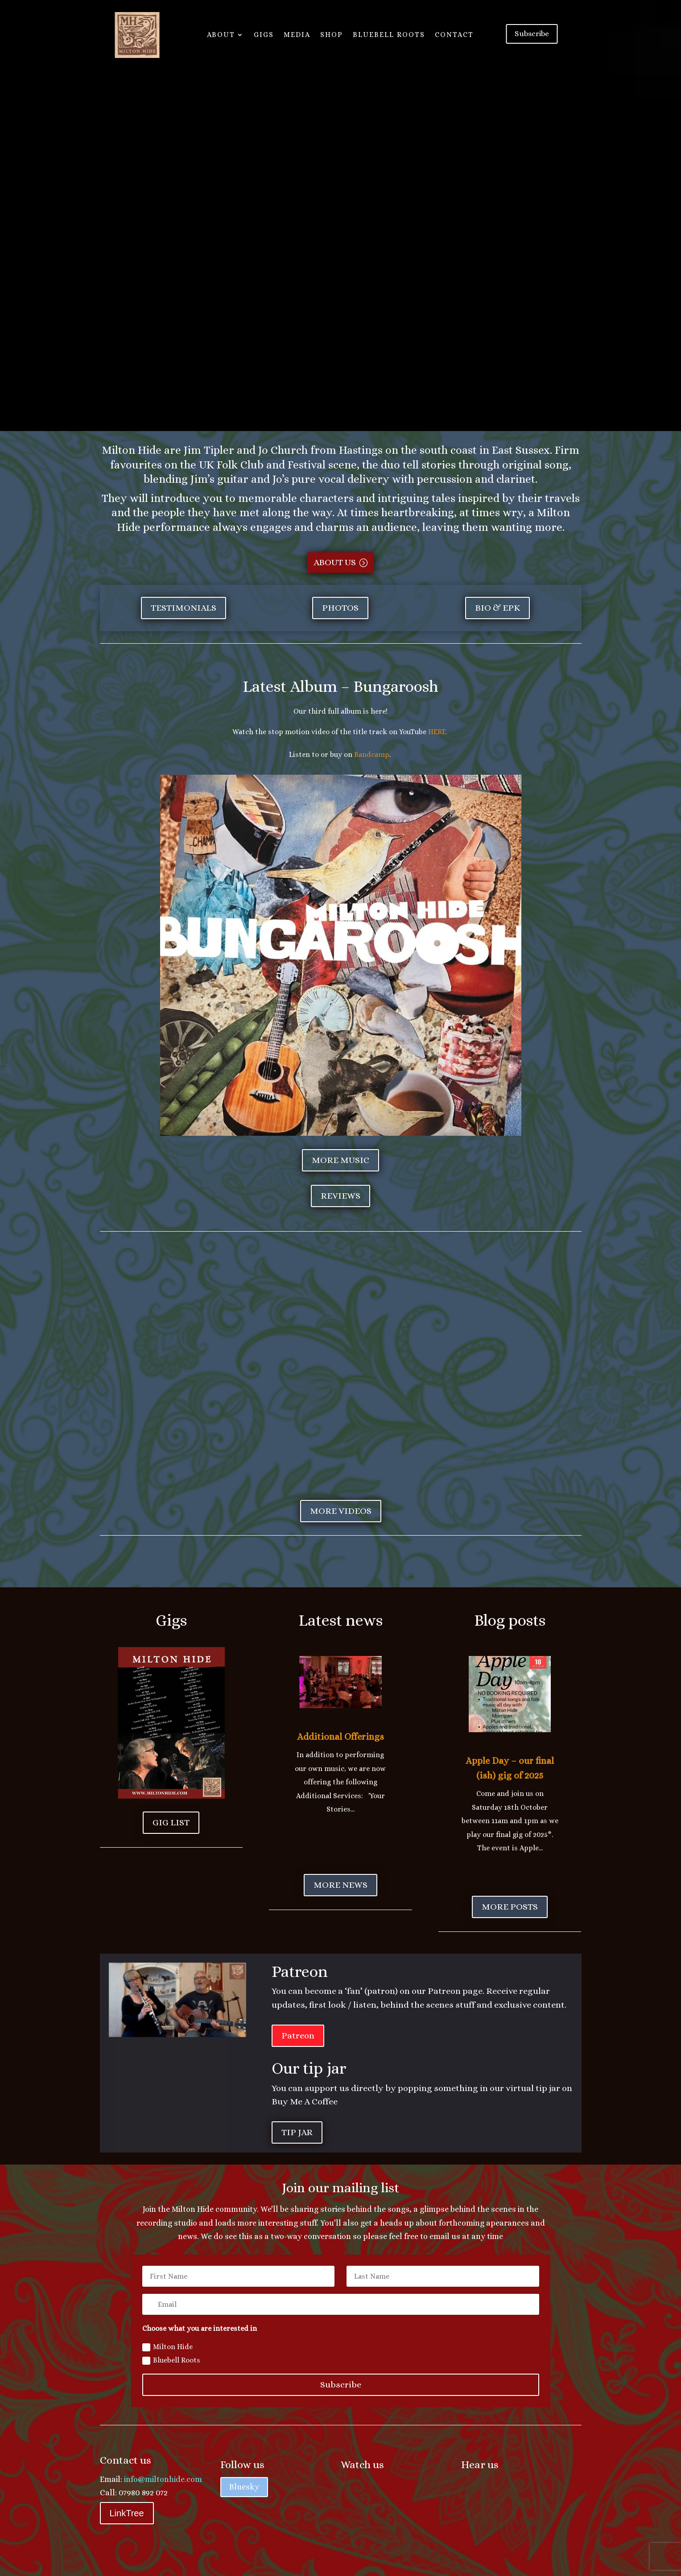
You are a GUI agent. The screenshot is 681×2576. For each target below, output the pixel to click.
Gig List (171, 1822)
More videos (340, 1511)
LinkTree (127, 2513)
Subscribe (533, 33)
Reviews (340, 1196)
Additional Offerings (340, 1736)
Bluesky (244, 2486)
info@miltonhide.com (163, 2479)
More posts (510, 1907)
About (221, 35)
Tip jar (297, 2132)
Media (297, 35)
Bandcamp (371, 754)
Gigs (264, 35)
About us (335, 562)
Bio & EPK (497, 608)
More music (340, 1160)
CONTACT (454, 35)
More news (340, 1885)
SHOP (331, 35)
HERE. (438, 731)
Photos (340, 608)
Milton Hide (167, 2346)
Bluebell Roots (389, 35)
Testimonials (183, 608)
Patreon (297, 2035)
